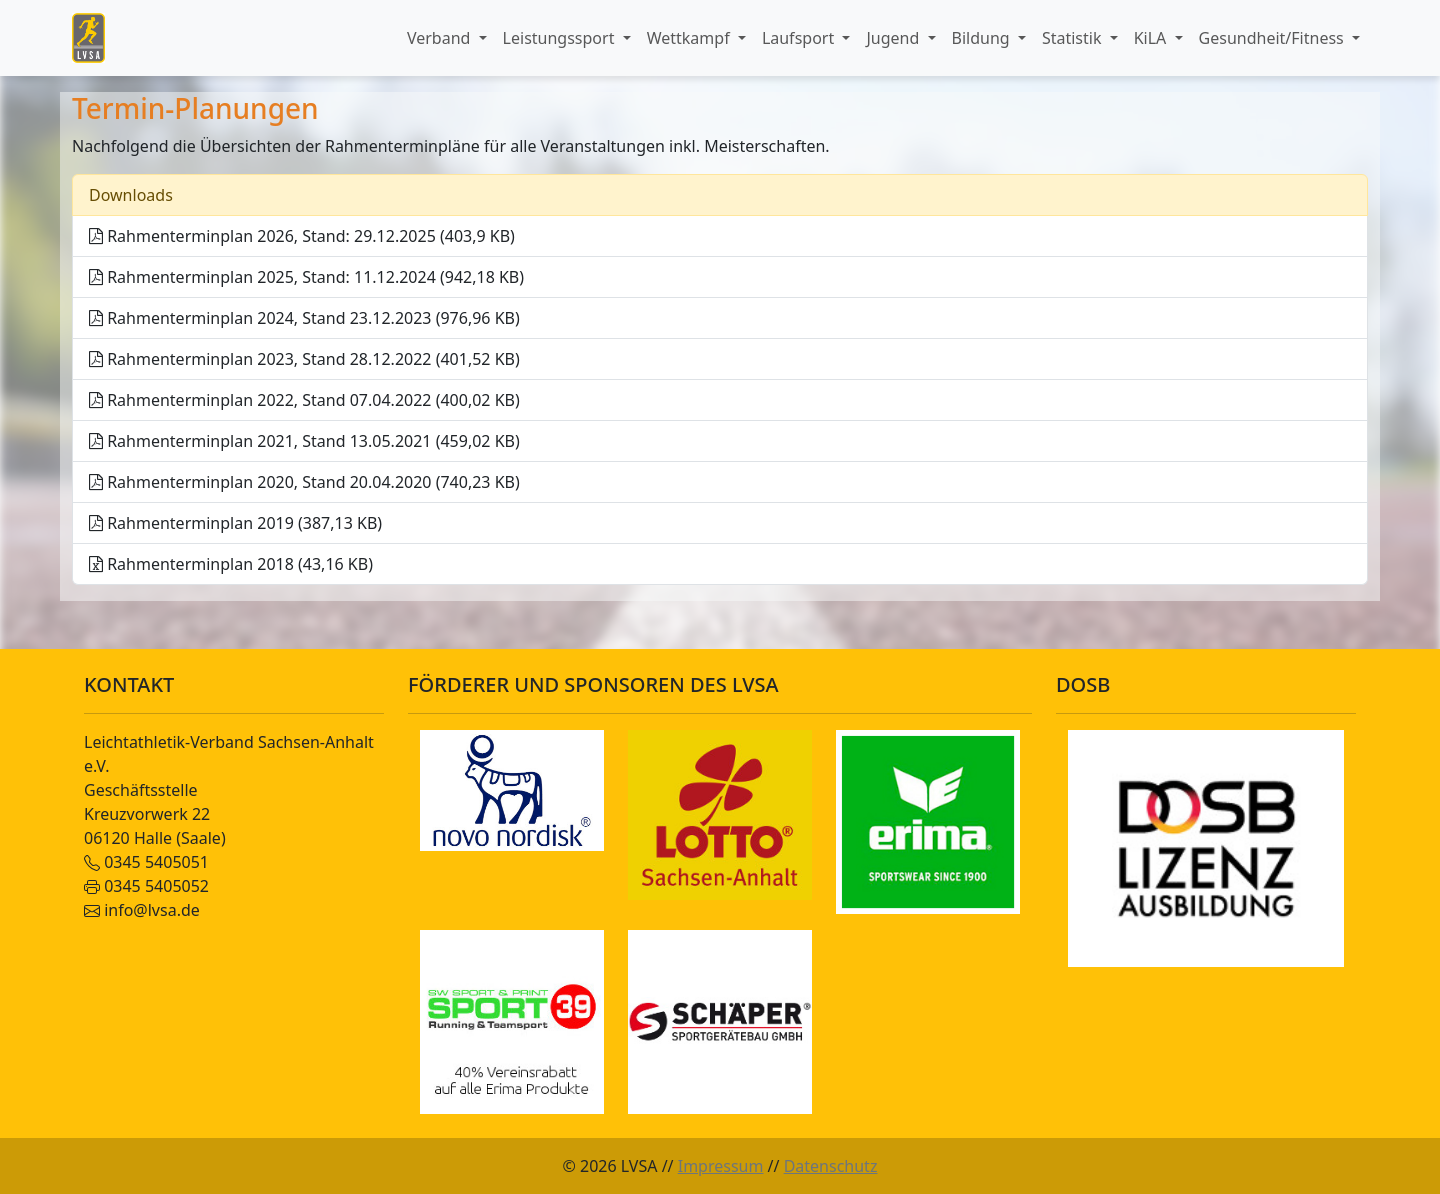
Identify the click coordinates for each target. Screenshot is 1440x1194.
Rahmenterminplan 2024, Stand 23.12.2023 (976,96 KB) (304, 318)
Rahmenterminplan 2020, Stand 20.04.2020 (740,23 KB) (304, 482)
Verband (441, 38)
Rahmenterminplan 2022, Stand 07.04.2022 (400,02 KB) (304, 400)
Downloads (131, 195)
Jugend (894, 38)
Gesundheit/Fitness (1273, 38)
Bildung (983, 38)
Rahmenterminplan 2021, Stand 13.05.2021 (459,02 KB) (304, 441)
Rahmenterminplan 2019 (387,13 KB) (235, 523)
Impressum (721, 1166)
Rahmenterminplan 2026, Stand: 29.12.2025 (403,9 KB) (302, 236)
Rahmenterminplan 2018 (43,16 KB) (231, 564)
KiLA (1152, 38)
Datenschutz (831, 1166)
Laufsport (800, 38)
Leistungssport (561, 38)
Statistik (1074, 38)
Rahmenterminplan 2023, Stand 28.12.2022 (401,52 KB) (304, 359)
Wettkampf (690, 38)
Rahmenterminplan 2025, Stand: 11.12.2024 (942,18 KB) (306, 277)
